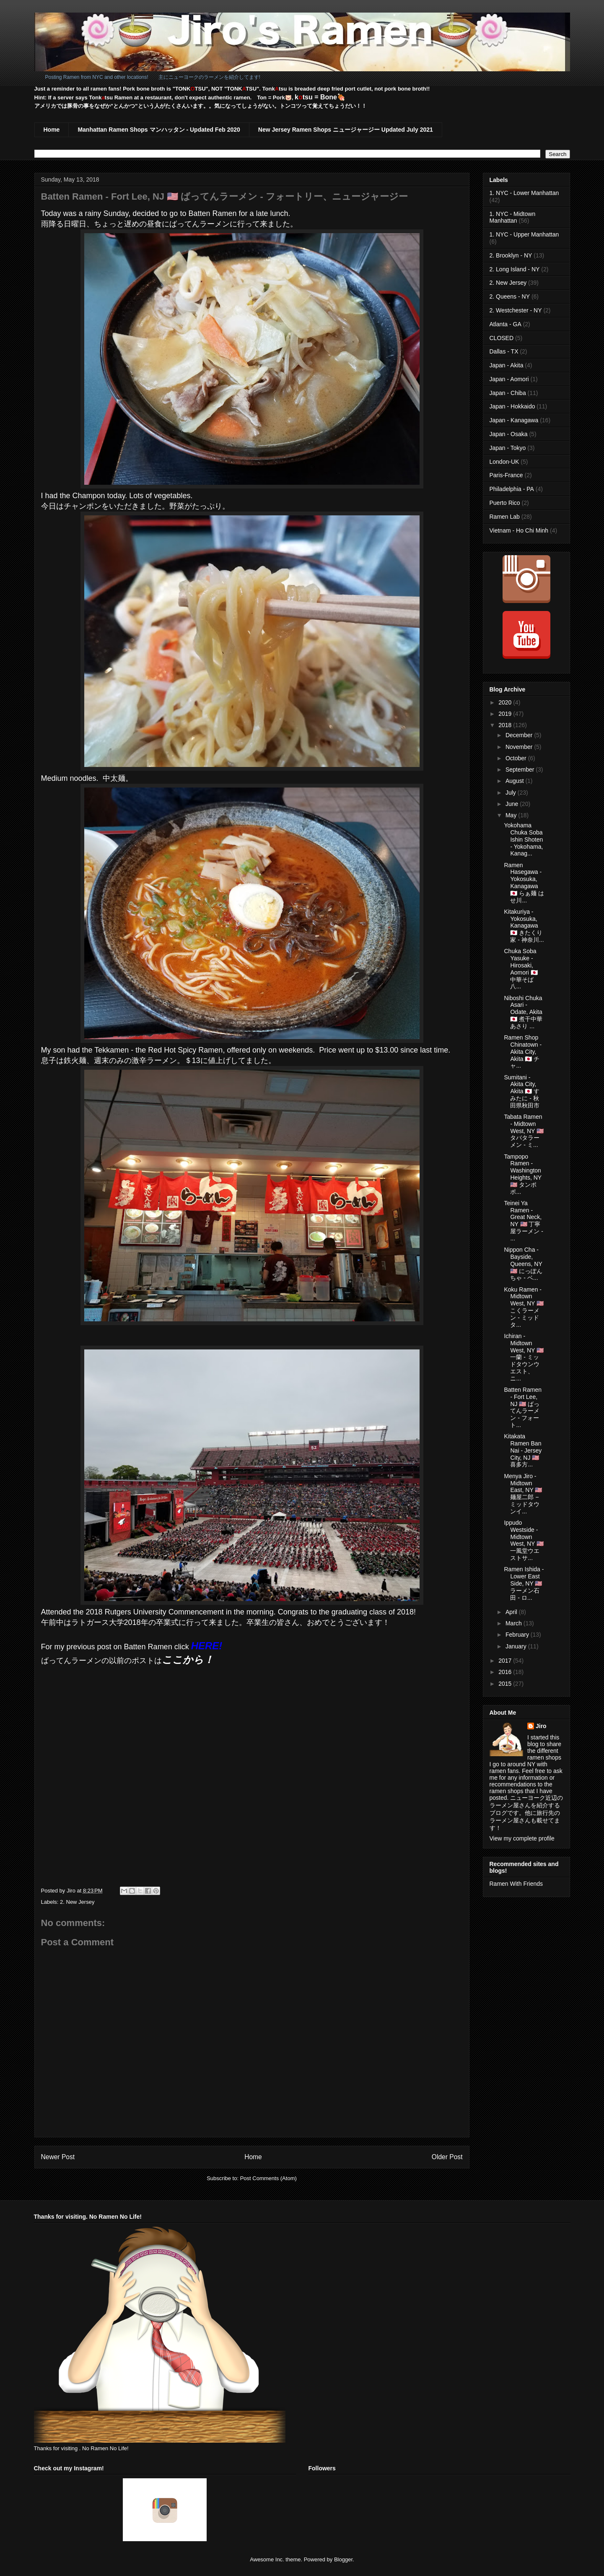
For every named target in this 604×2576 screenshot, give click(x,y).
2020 (505, 702)
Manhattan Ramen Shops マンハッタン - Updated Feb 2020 (159, 129)
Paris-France (506, 475)
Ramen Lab (505, 516)
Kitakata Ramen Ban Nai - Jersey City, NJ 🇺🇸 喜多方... (523, 1450)
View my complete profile (522, 1838)
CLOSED (502, 338)
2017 (505, 1660)
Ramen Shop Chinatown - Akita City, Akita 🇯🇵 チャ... (523, 1051)
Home (52, 129)
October (516, 758)
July (511, 792)
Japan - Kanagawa (514, 420)
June (512, 804)
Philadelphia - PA (512, 489)
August (515, 780)
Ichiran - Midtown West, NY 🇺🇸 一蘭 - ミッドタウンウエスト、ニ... (524, 1357)
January (516, 1646)
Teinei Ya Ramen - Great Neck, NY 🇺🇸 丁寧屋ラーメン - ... (523, 1221)
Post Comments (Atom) (268, 2178)
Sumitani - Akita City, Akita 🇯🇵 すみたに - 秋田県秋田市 (521, 1091)
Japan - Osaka (509, 434)
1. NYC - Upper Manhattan (524, 234)
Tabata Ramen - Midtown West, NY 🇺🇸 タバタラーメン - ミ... (524, 1130)
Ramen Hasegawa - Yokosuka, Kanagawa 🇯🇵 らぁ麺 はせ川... (524, 883)
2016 (505, 1672)
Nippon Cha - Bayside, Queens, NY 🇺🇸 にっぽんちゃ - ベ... (523, 1263)
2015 (505, 1683)
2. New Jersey (77, 1902)
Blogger (343, 2559)
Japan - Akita (507, 365)
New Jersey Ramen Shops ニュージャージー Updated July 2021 (345, 129)
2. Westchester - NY (516, 310)
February (518, 1634)
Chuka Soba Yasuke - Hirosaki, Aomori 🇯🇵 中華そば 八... (520, 969)
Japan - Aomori (509, 379)
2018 (505, 725)
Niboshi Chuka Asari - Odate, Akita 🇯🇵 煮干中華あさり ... (523, 1012)
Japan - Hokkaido (512, 406)
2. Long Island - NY (515, 269)
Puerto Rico (505, 502)
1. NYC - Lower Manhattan (524, 193)
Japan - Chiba (508, 393)
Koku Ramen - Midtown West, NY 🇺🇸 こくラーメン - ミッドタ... (524, 1307)
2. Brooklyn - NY (511, 255)
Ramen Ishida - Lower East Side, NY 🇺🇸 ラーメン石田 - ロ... (524, 1583)
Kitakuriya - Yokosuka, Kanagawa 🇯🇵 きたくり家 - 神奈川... (524, 925)
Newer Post (58, 2156)
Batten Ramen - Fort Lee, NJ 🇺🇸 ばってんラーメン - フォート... (523, 1407)
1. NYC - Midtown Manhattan (513, 217)
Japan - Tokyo (508, 447)
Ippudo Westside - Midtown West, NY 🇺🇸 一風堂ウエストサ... (524, 1540)
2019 (505, 713)
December (519, 735)
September (520, 769)
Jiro (541, 1726)
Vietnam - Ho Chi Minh (519, 530)
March (514, 1623)
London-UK (504, 461)
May (511, 815)
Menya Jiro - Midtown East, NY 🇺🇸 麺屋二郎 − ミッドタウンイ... (523, 1494)
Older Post (447, 2156)
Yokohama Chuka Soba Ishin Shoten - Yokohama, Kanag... (523, 839)
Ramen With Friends (516, 1883)
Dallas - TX (504, 351)
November (519, 746)
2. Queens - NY (510, 296)
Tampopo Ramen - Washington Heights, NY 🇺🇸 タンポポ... (522, 1174)
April (512, 1612)
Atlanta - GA (505, 324)
